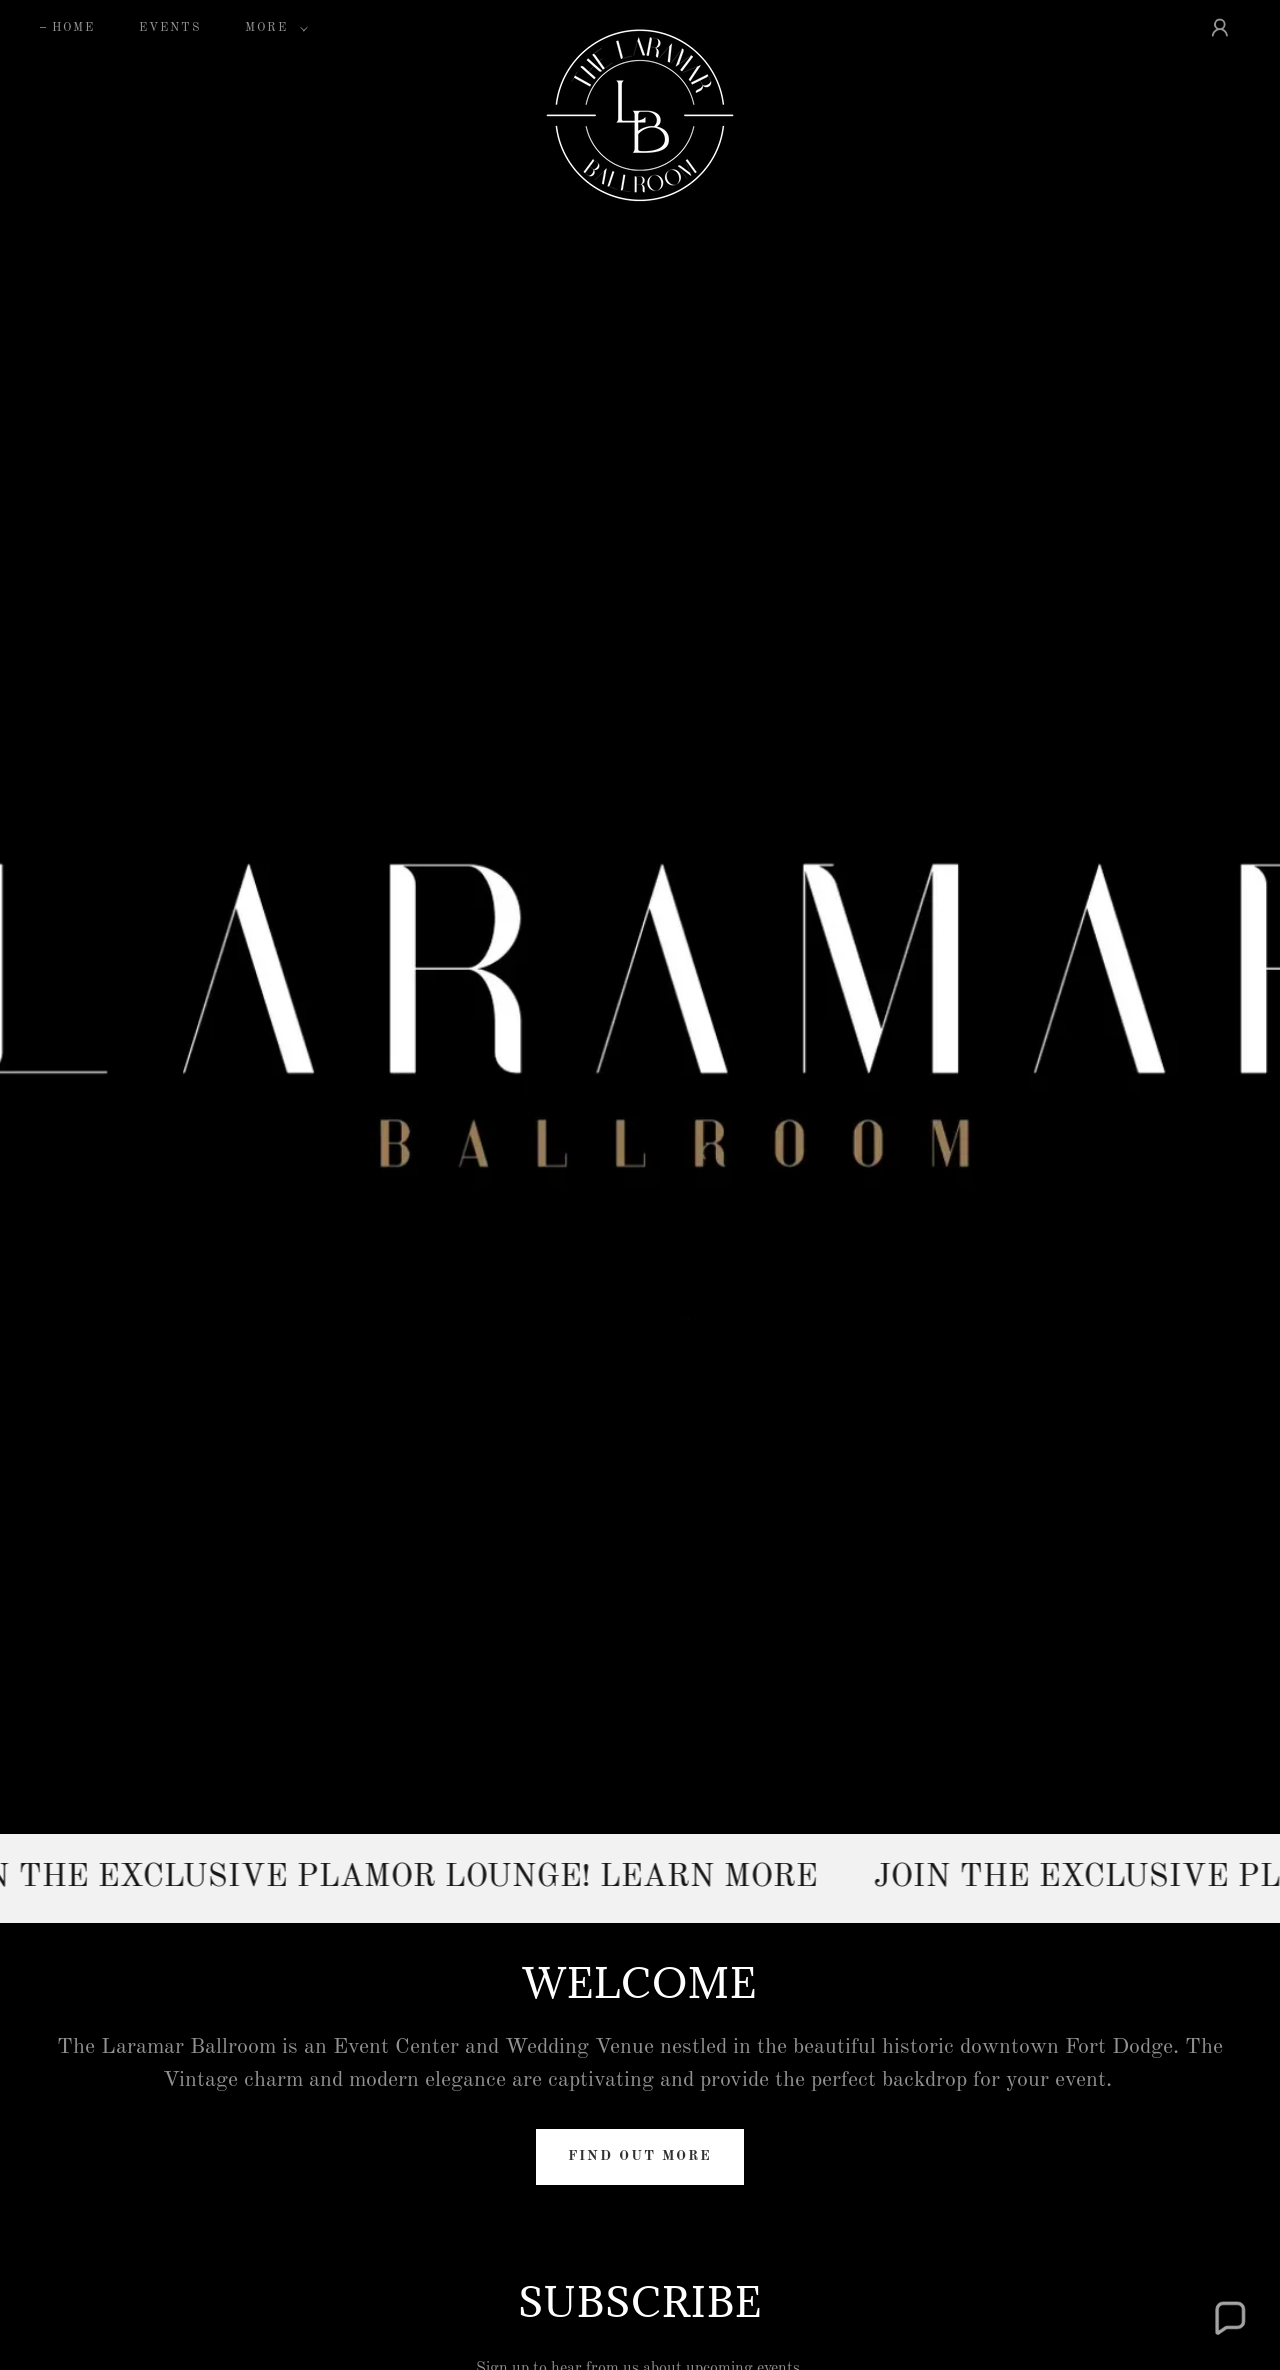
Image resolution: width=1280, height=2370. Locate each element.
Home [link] (73, 28)
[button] (272, 28)
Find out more (640, 2156)
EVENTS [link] (170, 28)
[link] (640, 24)
